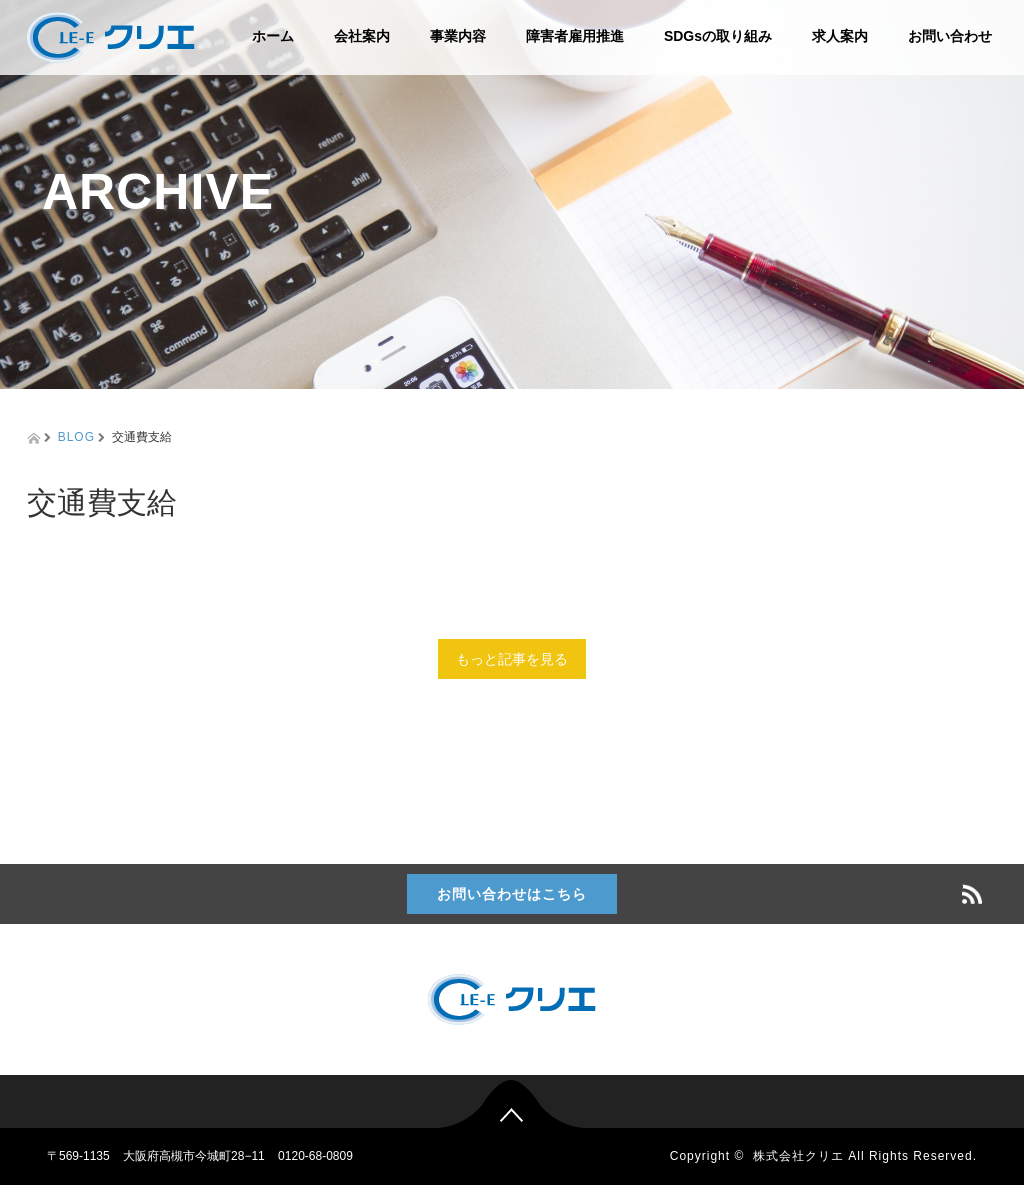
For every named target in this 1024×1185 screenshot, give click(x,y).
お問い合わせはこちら (512, 894)
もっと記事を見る (512, 659)
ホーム (273, 36)
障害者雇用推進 (575, 36)
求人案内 (840, 36)
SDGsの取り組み (718, 36)
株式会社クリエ (798, 1156)
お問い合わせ (950, 36)
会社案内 (362, 36)
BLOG (76, 437)
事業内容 (458, 36)
